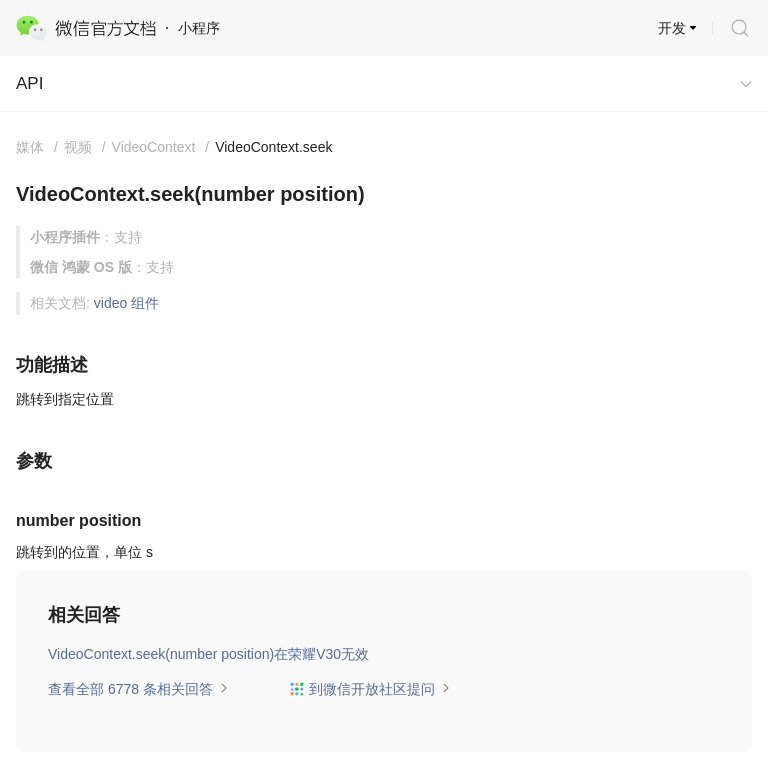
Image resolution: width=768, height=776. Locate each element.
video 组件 (126, 303)
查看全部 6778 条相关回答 (138, 689)
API (29, 83)
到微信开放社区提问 (370, 689)
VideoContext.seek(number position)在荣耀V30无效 (208, 654)
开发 (672, 28)
